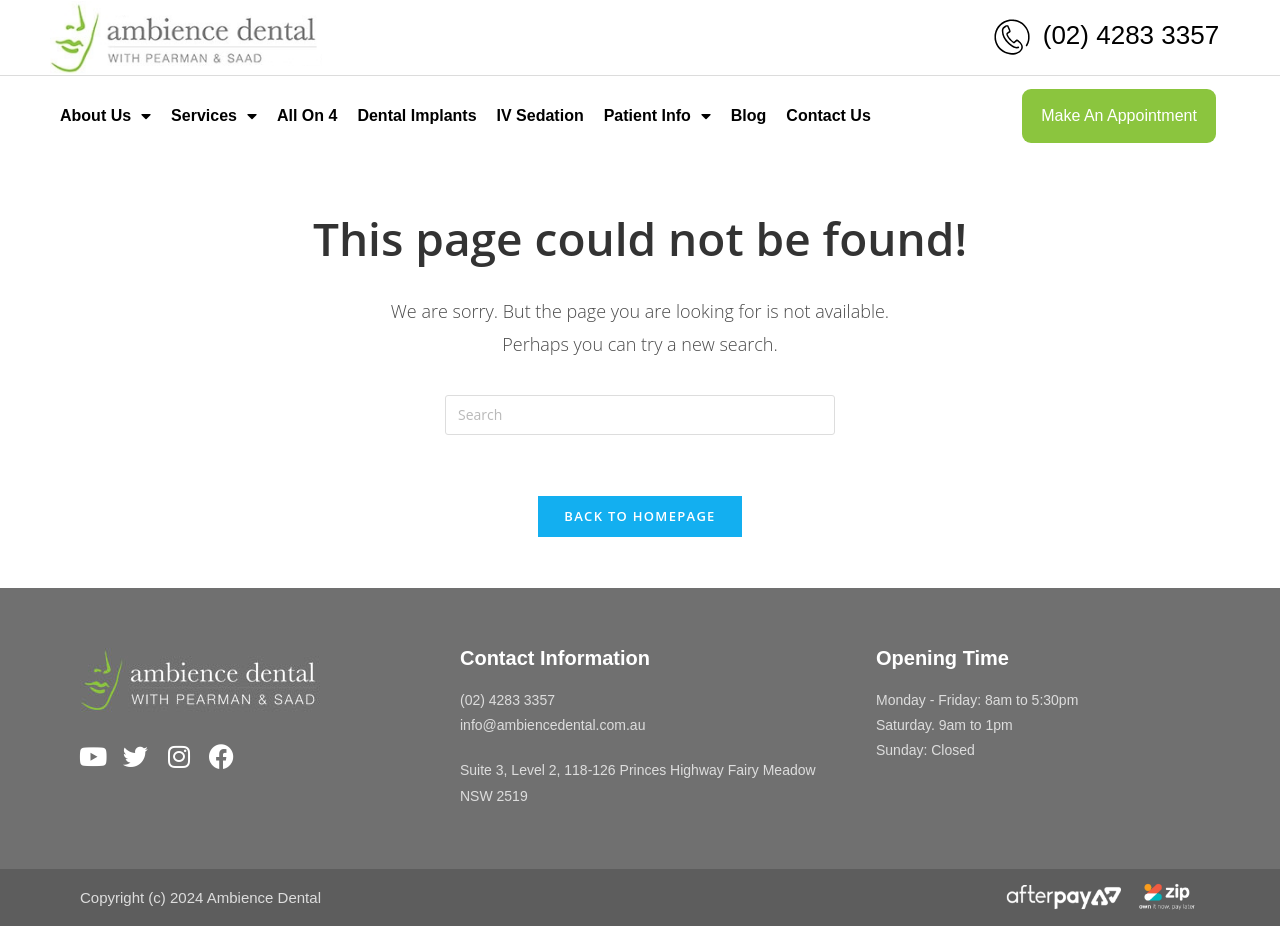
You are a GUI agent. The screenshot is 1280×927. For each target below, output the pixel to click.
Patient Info (657, 116)
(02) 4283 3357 (1131, 35)
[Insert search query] (640, 415)
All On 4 (307, 115)
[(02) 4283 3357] (1012, 37)
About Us (105, 116)
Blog (749, 115)
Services (214, 116)
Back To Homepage (639, 516)
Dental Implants (416, 115)
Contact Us (828, 115)
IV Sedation (540, 115)
